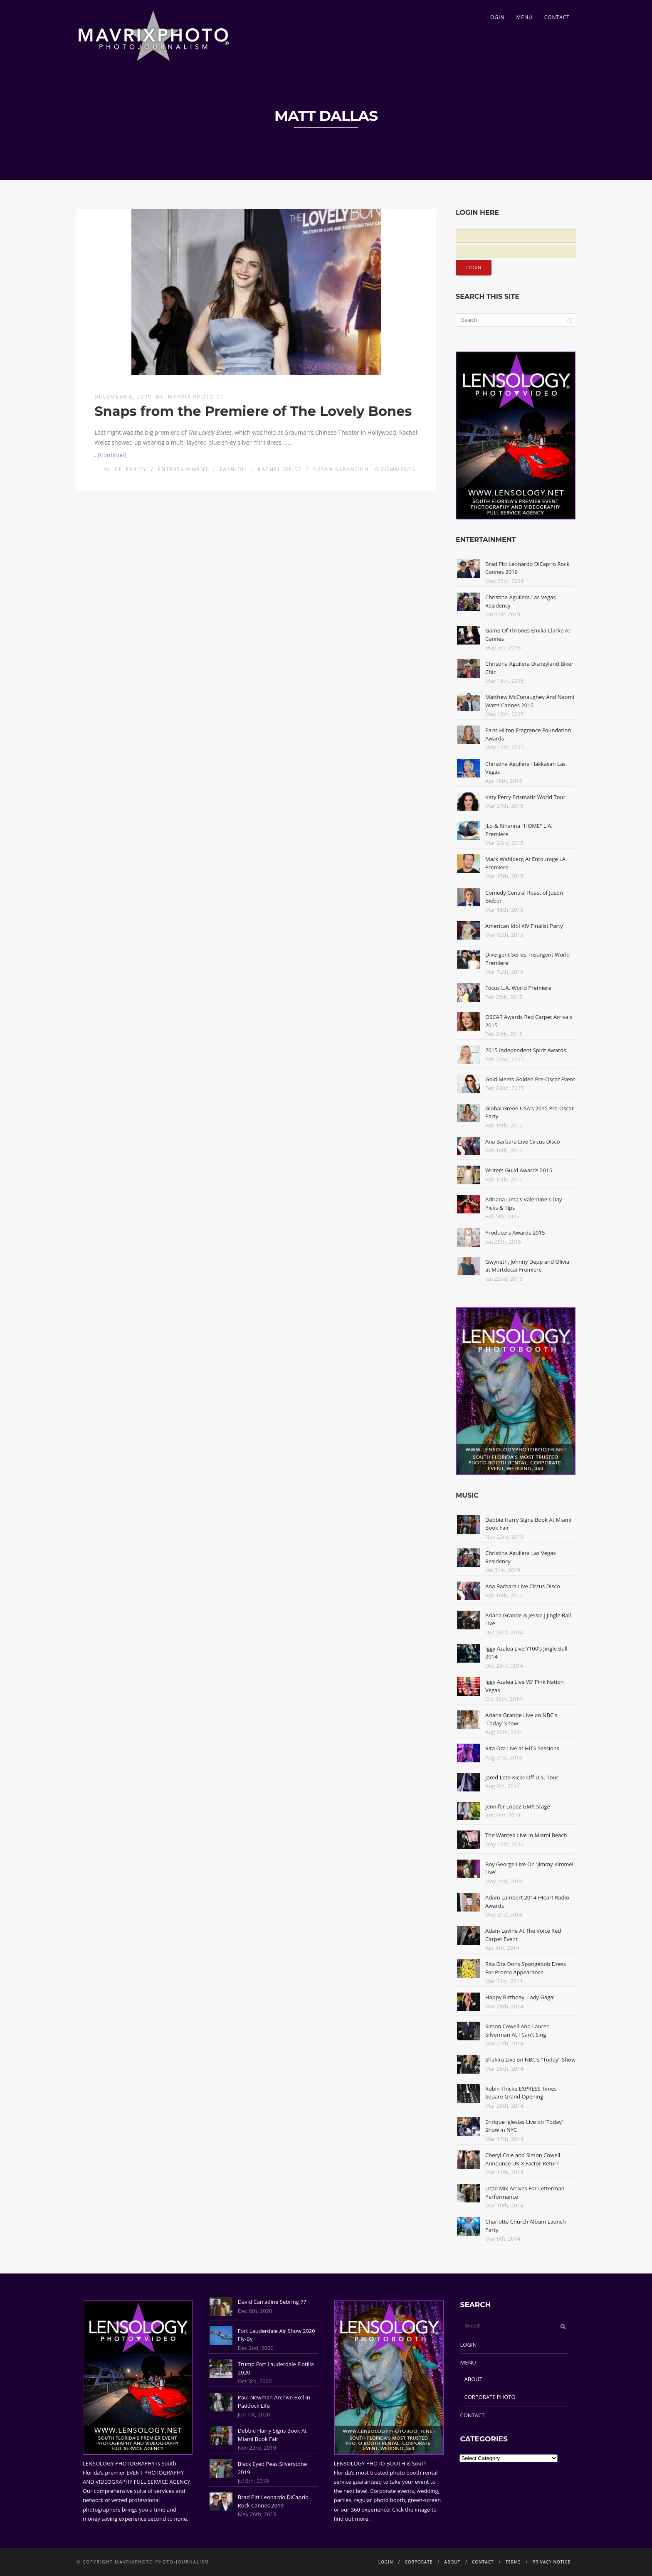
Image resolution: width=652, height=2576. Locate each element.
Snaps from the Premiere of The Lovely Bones (253, 411)
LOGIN (496, 17)
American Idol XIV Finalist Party (524, 926)
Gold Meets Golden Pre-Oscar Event (530, 1079)
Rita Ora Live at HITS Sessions (522, 1748)
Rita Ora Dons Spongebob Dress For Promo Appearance (525, 1968)
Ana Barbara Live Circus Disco (522, 1141)
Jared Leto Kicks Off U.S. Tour (521, 1777)
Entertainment (183, 469)
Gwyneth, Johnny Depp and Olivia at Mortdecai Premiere (527, 1266)
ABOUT (473, 2379)
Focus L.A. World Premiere (518, 988)
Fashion (233, 469)
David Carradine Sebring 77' (273, 2301)
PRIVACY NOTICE (551, 2562)
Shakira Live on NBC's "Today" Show (530, 2059)
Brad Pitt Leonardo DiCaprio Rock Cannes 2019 (273, 2501)
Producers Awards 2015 (515, 1232)
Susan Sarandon (341, 469)
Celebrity (131, 469)
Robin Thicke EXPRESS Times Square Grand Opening (521, 2093)
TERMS (513, 2562)
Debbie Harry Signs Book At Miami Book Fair (272, 2435)
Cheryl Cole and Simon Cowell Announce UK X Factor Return (522, 2159)
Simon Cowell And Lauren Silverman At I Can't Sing (517, 2030)
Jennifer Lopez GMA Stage (517, 1806)
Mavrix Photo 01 (196, 396)
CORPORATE (419, 2562)
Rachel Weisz (280, 469)
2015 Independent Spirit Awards (525, 1050)
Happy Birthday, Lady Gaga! (520, 1997)
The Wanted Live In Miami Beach (526, 1835)
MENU (524, 17)
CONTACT (557, 17)
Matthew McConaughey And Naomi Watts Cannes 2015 (529, 701)
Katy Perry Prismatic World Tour (525, 797)
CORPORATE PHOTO (490, 2397)
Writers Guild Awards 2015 (518, 1170)
